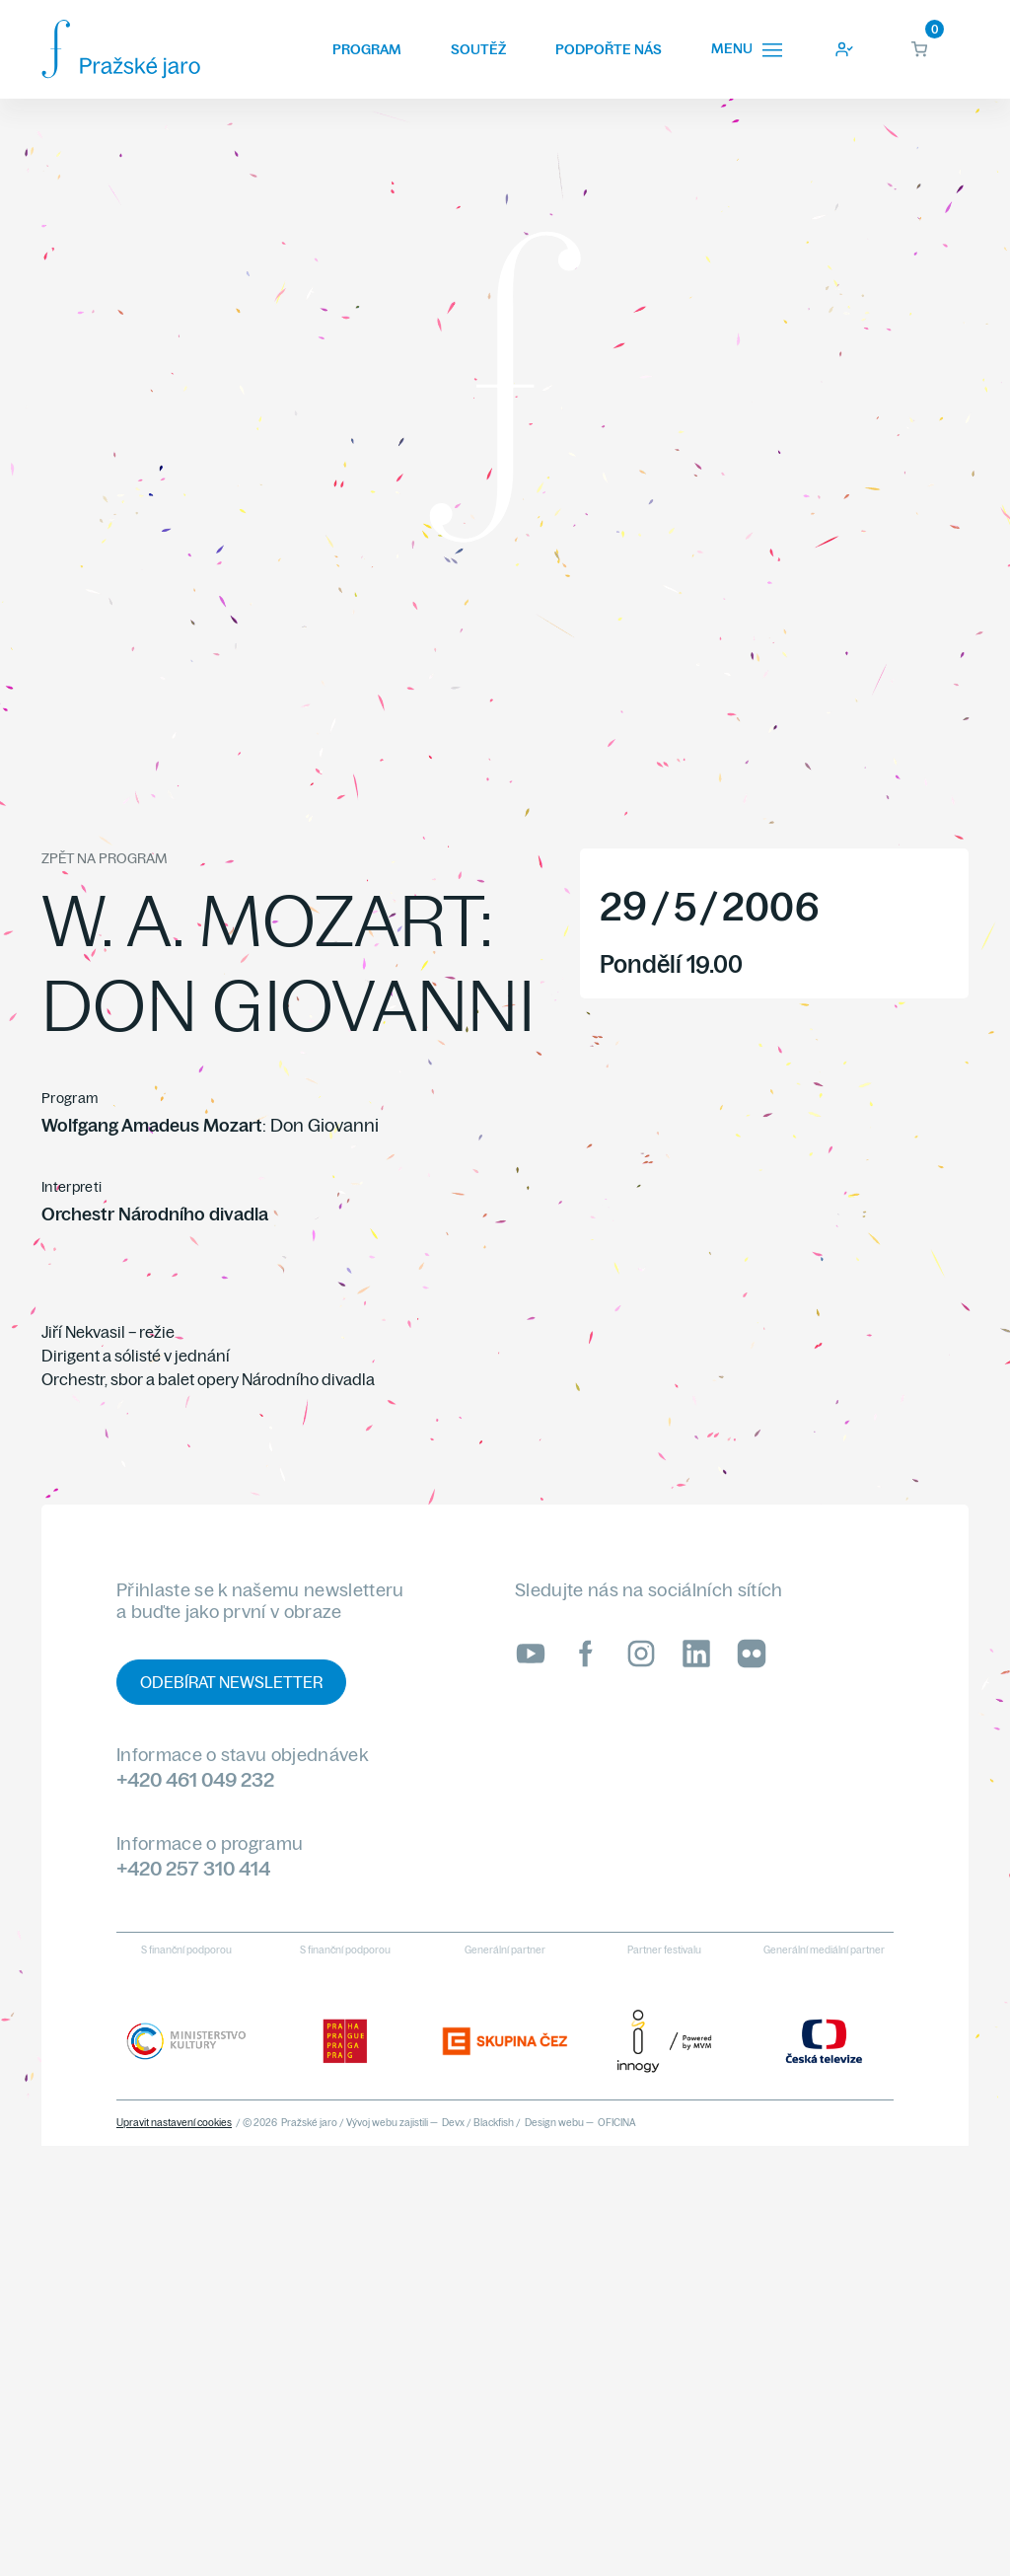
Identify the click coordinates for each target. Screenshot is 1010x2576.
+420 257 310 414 (193, 1868)
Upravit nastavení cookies (174, 2122)
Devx (453, 2122)
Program (366, 49)
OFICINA (617, 2122)
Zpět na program (104, 858)
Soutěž (478, 49)
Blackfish (493, 2122)
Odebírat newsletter (231, 1682)
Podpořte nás (608, 49)
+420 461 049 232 (195, 1779)
